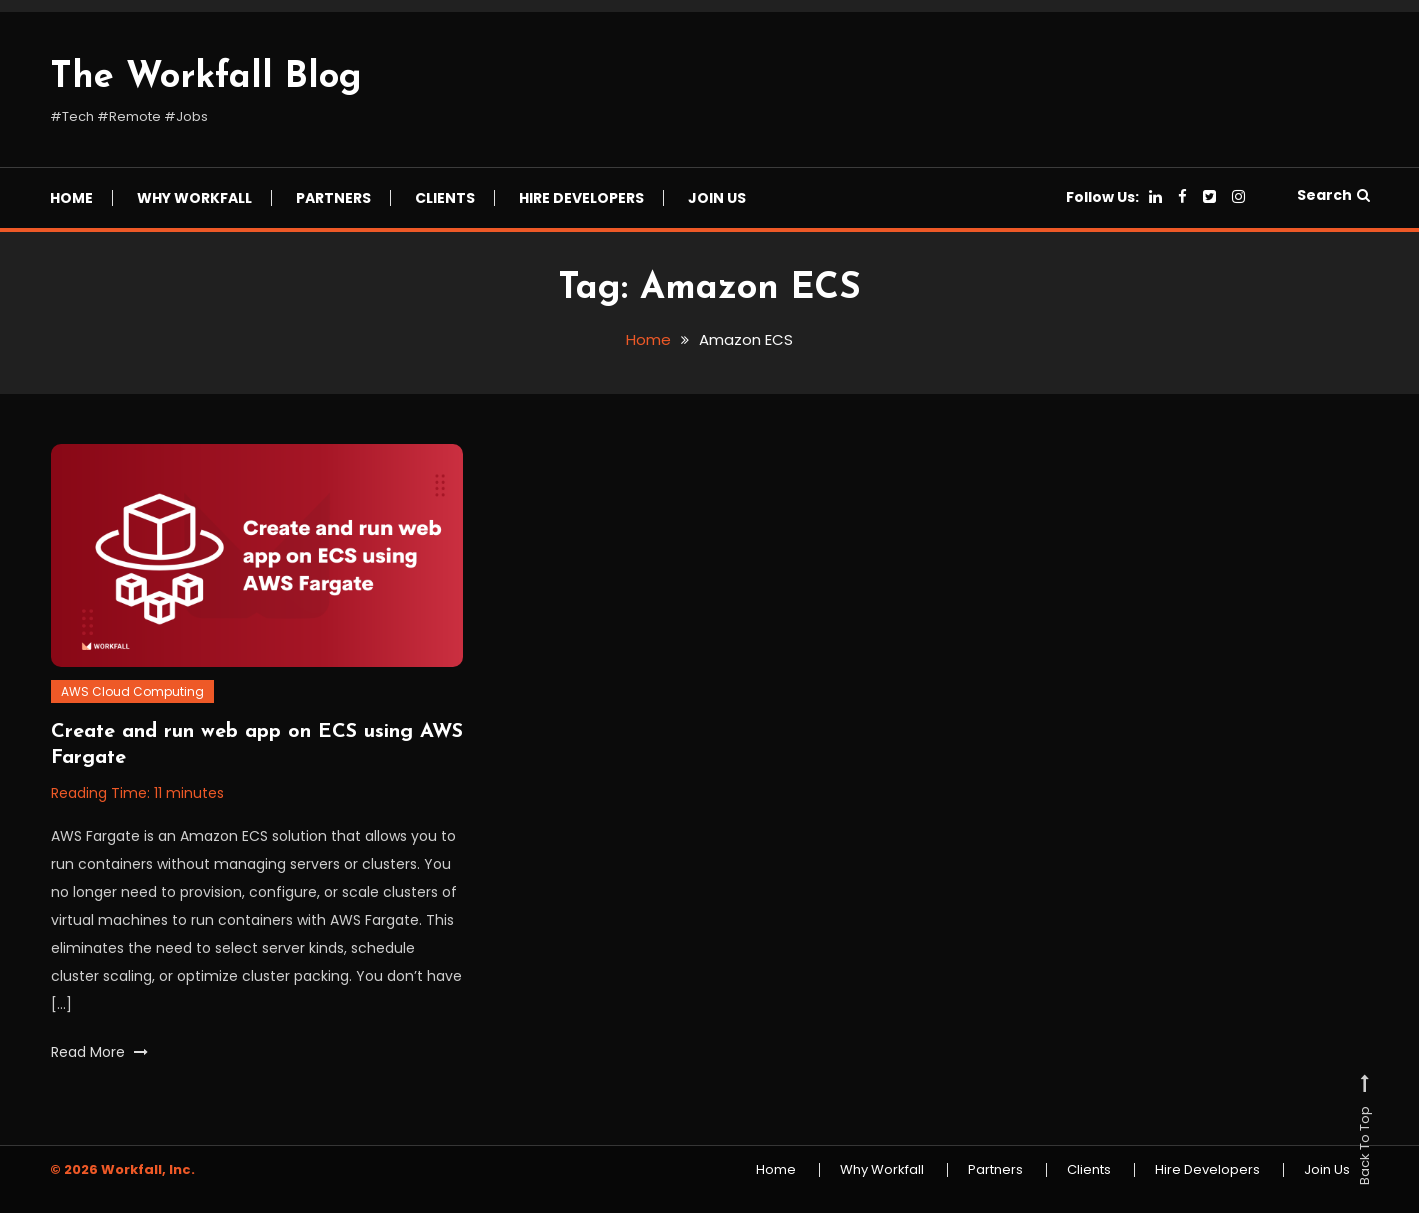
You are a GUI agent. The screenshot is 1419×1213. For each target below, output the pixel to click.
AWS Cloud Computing (132, 691)
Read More (99, 1052)
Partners (333, 198)
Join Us (717, 198)
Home (71, 198)
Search (1333, 195)
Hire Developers (581, 198)
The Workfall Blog (206, 78)
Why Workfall (194, 198)
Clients (445, 198)
